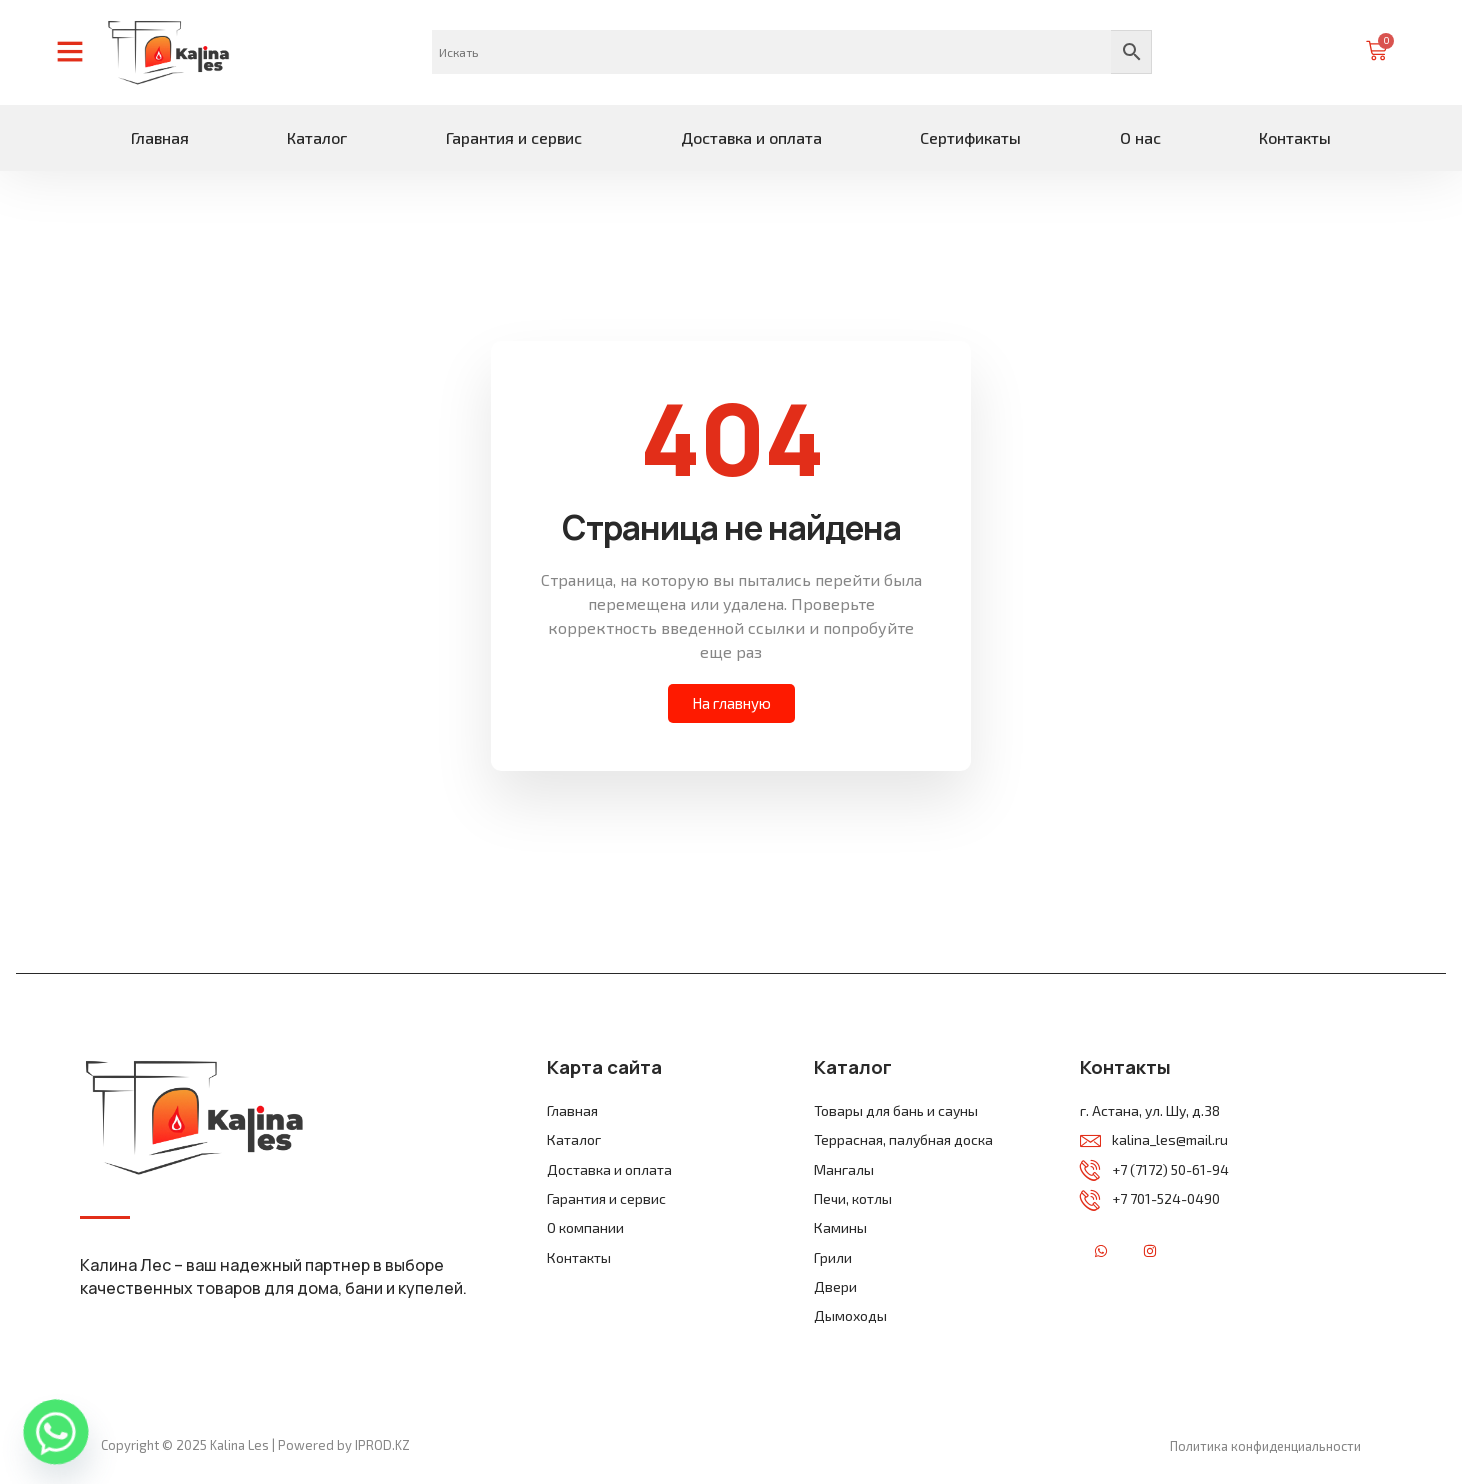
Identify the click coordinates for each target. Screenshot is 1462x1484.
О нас (1140, 137)
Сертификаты (970, 137)
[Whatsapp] (56, 1432)
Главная (160, 137)
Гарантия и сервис (514, 137)
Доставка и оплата (751, 137)
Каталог (317, 137)
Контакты (1295, 137)
